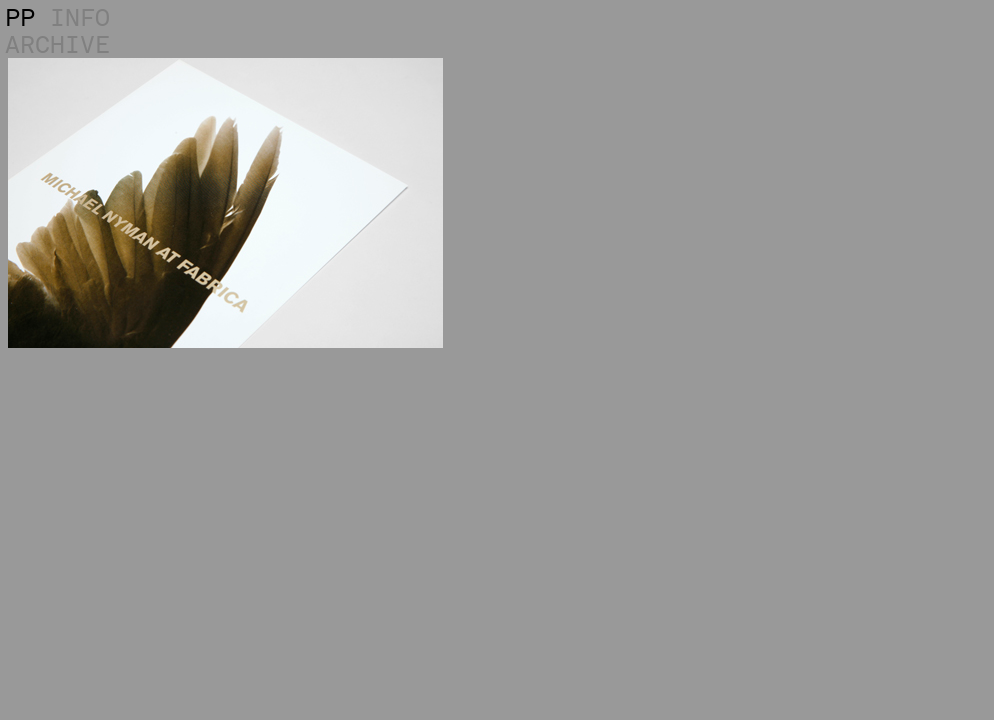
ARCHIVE (57, 44)
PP (20, 17)
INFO (80, 17)
